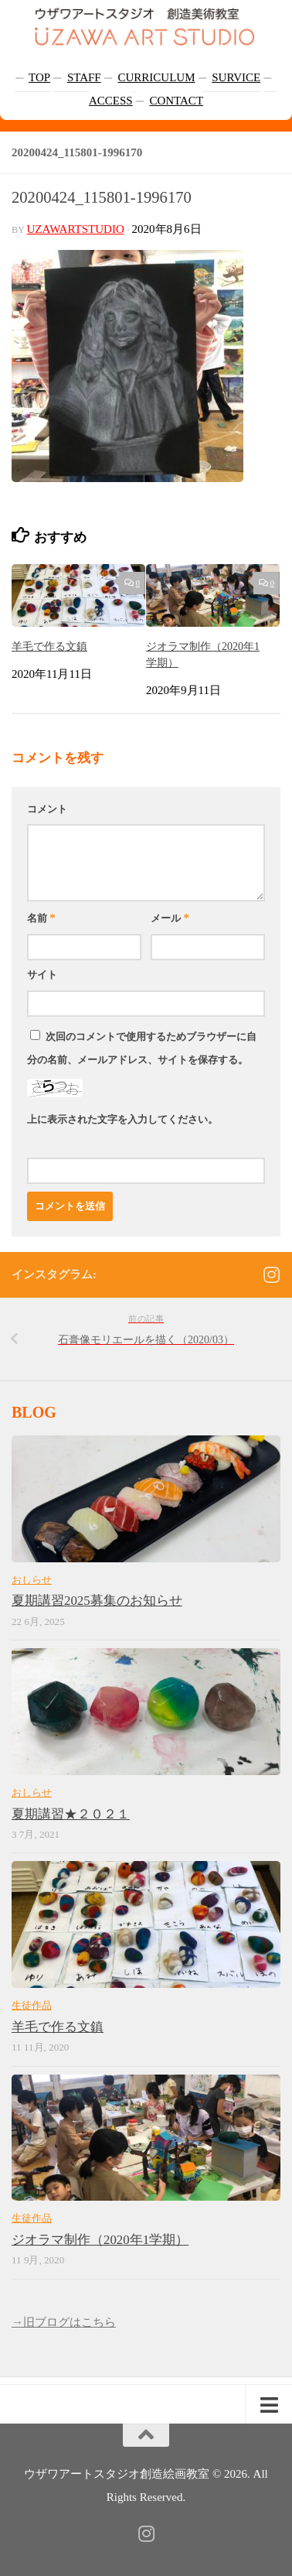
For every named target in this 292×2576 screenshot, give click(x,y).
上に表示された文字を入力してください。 (122, 1119)
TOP (39, 77)
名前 (41, 918)
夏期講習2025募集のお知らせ (97, 1600)
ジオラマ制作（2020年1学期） (100, 2239)
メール (170, 918)
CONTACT (176, 100)
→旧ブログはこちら (64, 2322)
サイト (42, 974)
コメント (47, 809)
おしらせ (32, 1580)
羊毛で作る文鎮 (49, 646)
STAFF (84, 77)
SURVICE (236, 77)
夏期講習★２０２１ (71, 1814)
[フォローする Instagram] (271, 1274)
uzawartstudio (75, 229)
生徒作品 (32, 2005)
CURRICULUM (156, 77)
